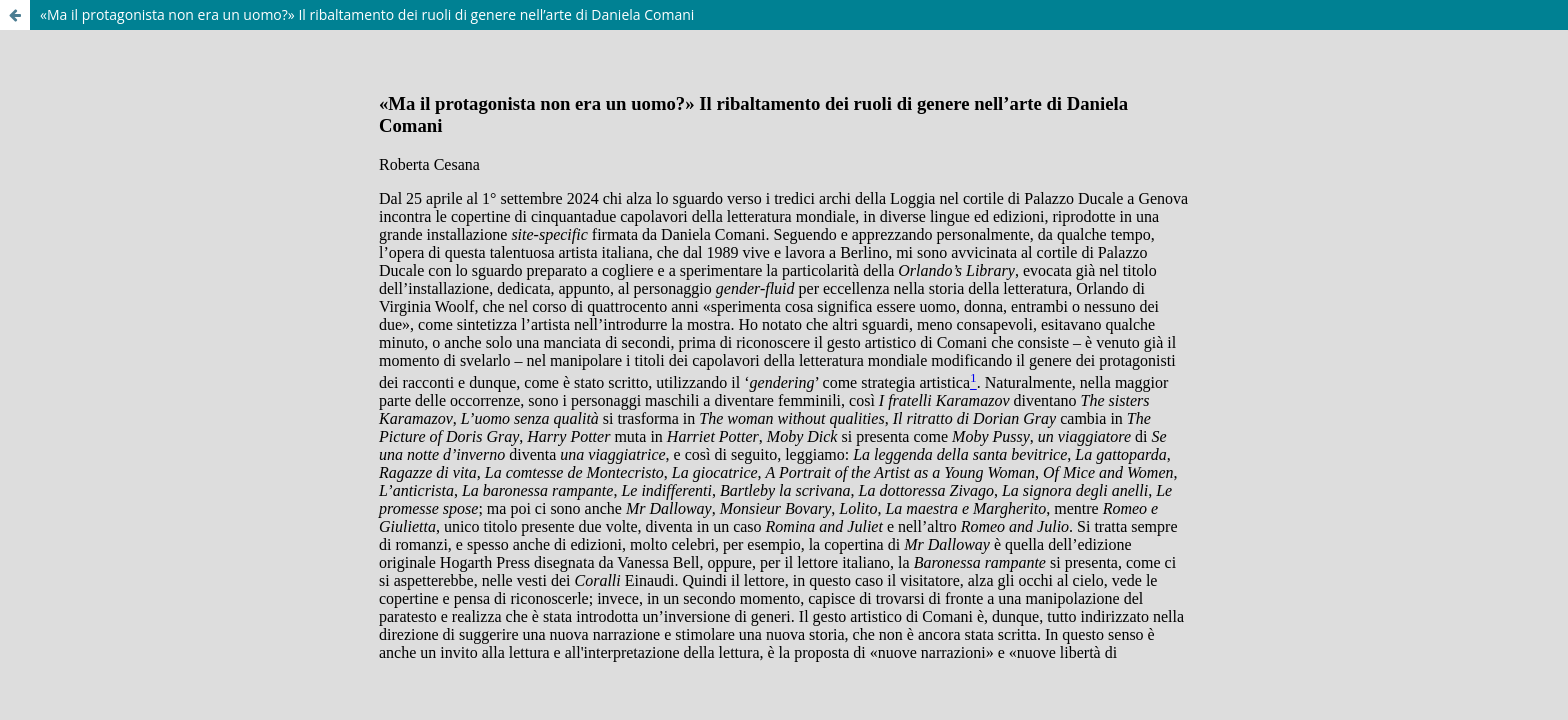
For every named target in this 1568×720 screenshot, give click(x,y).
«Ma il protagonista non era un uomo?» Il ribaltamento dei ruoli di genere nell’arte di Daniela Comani (367, 14)
